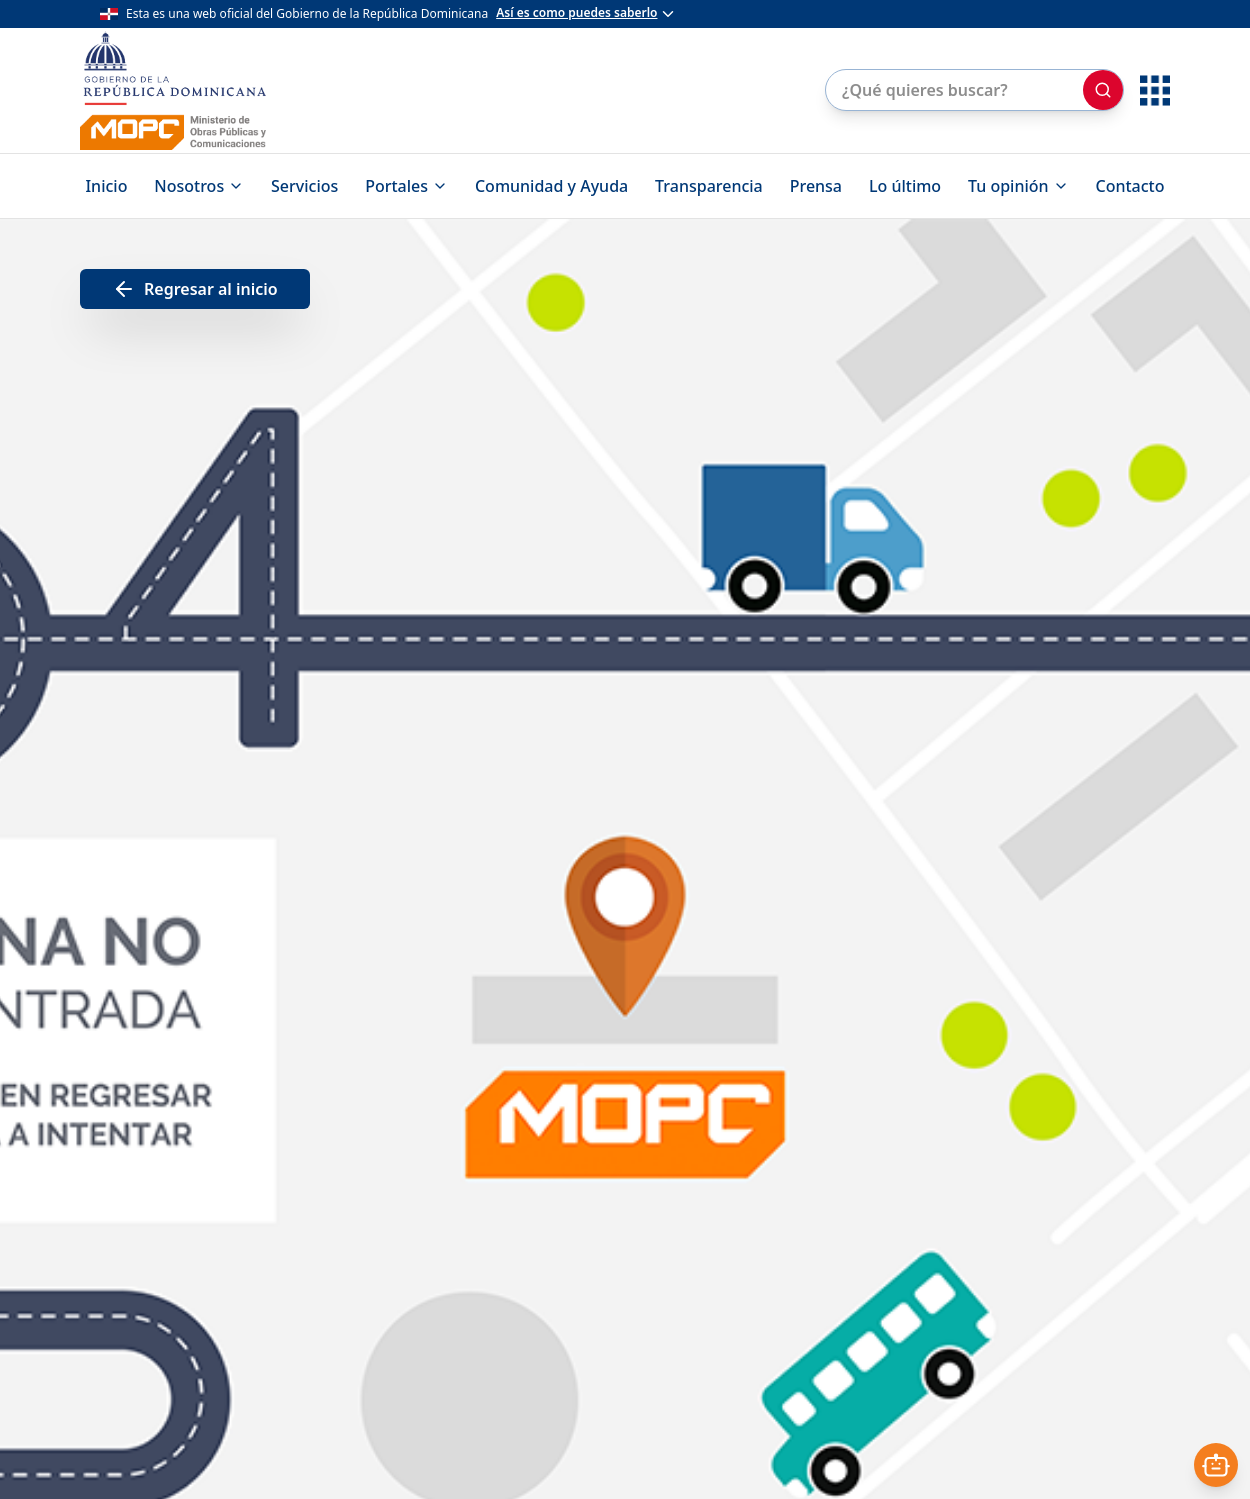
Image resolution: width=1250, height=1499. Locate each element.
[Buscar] (1103, 90)
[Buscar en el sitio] (952, 90)
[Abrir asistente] (1216, 1465)
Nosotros (199, 186)
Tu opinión (1018, 186)
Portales (406, 186)
